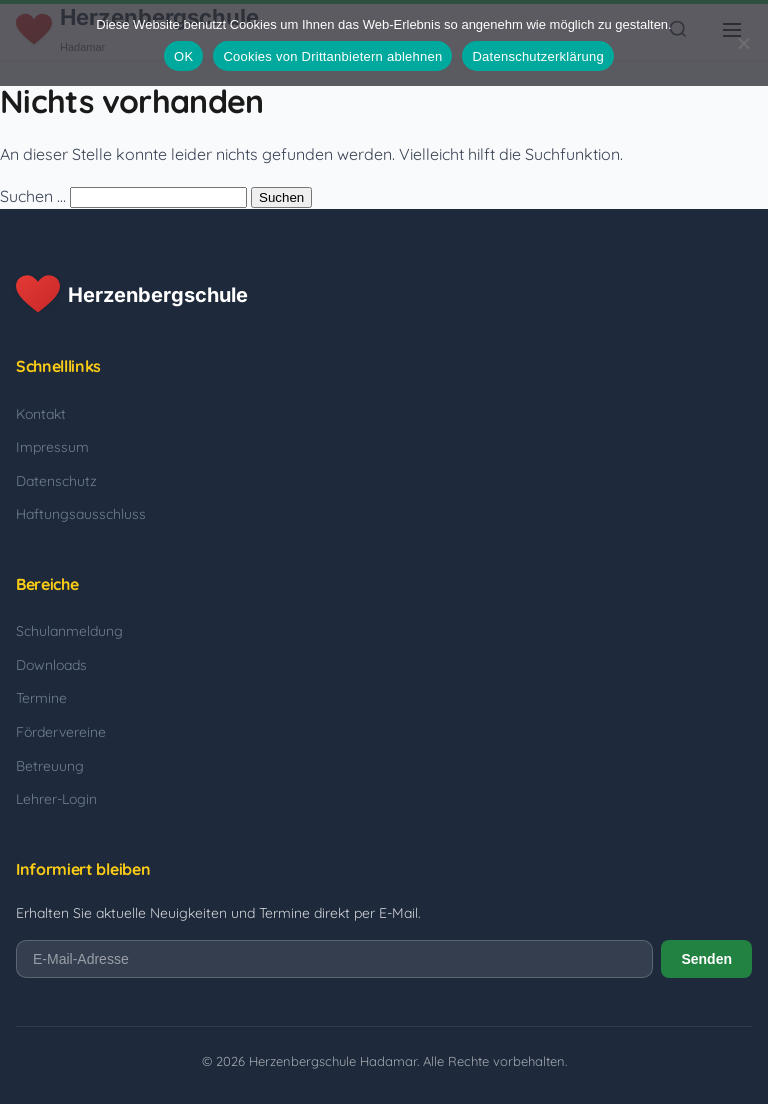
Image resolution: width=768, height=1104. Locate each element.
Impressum (52, 447)
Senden (706, 959)
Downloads (51, 665)
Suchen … (33, 196)
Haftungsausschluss (81, 514)
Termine (41, 698)
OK (183, 56)
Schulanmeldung (69, 631)
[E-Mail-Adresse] (334, 959)
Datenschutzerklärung (537, 56)
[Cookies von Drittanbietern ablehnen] (743, 43)
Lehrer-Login (56, 799)
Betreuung (50, 766)
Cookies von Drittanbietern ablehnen (332, 56)
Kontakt (41, 414)
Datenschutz (56, 481)
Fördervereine (61, 732)
